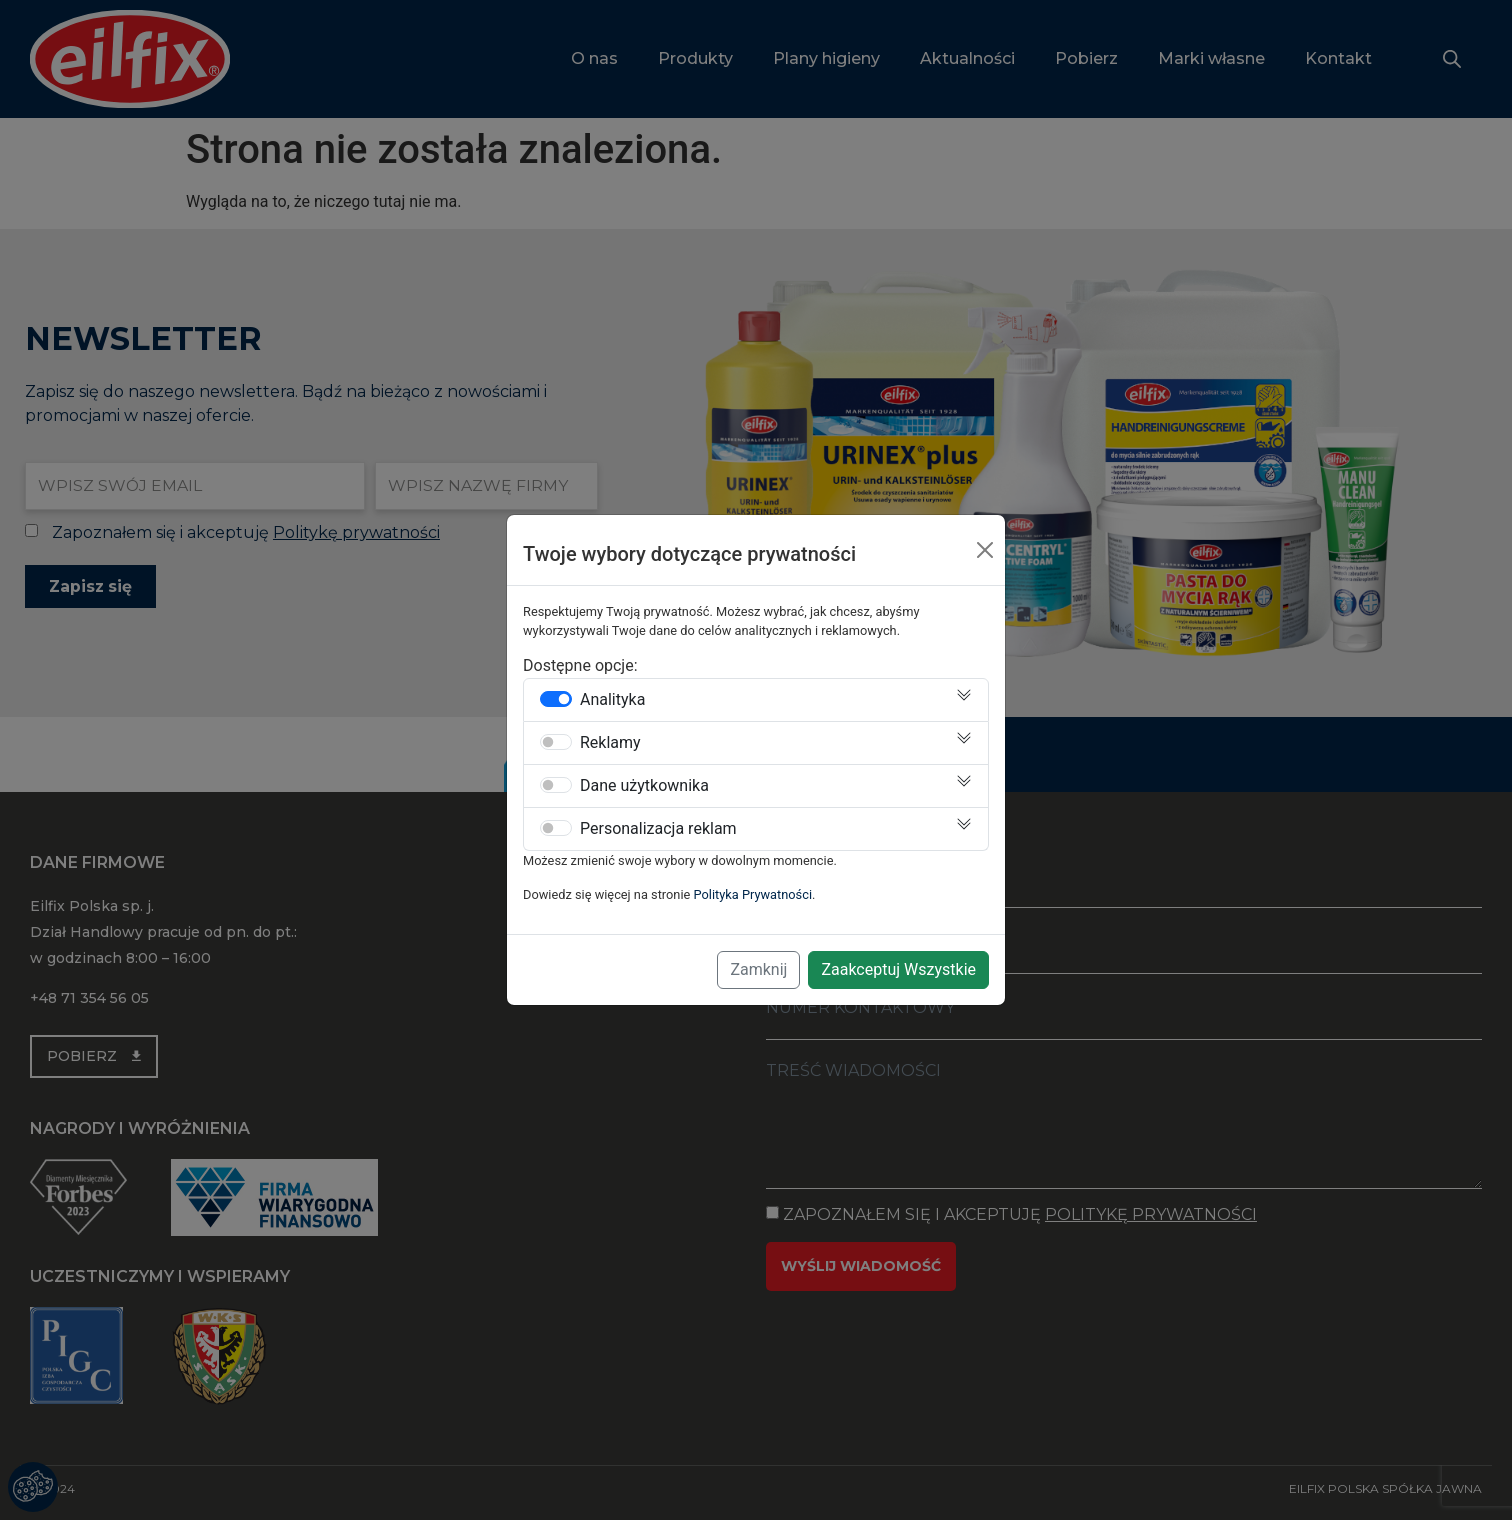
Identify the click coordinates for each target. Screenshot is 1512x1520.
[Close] (985, 550)
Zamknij (758, 969)
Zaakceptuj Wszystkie (898, 969)
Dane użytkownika (644, 786)
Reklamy (610, 743)
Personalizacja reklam (658, 829)
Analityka (612, 700)
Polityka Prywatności (753, 894)
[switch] (556, 699)
